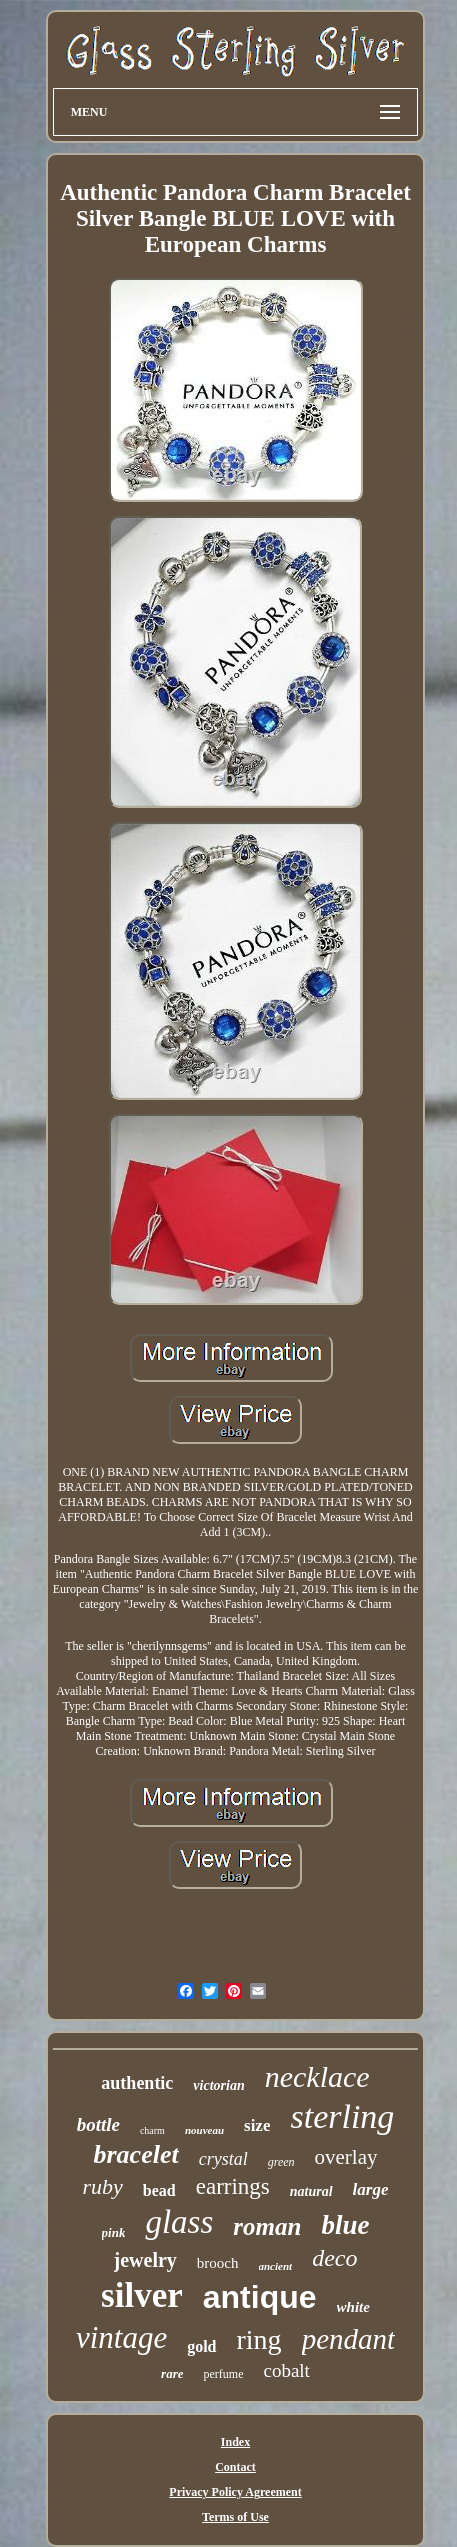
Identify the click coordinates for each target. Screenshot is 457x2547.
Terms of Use (235, 2517)
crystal (223, 2159)
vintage (121, 2337)
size (257, 2125)
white (353, 2307)
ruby (102, 2186)
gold (201, 2346)
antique (260, 2297)
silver (142, 2295)
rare (172, 2373)
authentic (137, 2083)
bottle (98, 2124)
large (371, 2189)
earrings (233, 2186)
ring (259, 2339)
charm (152, 2130)
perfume (223, 2374)
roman (267, 2226)
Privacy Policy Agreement (235, 2492)
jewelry (145, 2260)
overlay (346, 2157)
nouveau (204, 2130)
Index (235, 2442)
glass (179, 2222)
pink (114, 2232)
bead (159, 2190)
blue (345, 2225)
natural (311, 2191)
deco (334, 2258)
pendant (348, 2339)
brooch (218, 2263)
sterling (342, 2116)
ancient (276, 2266)
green (281, 2162)
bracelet (135, 2154)
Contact (235, 2467)
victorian (218, 2085)
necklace (317, 2076)
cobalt (286, 2370)
